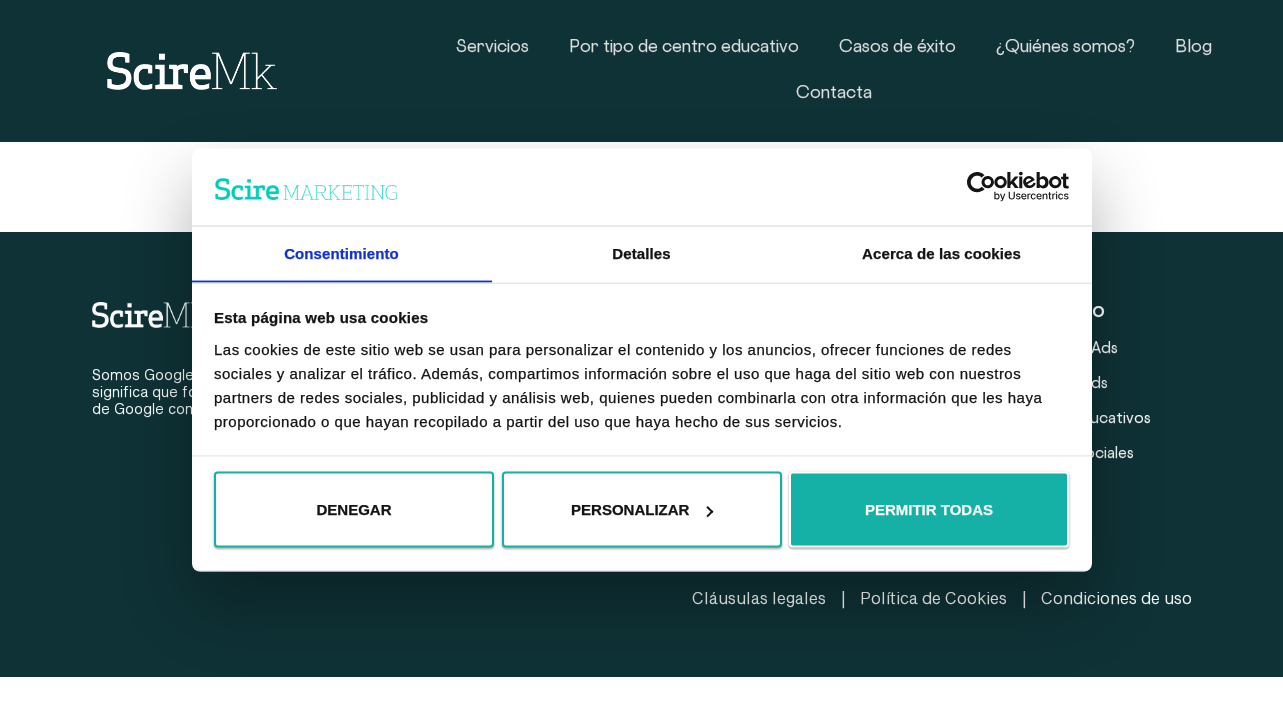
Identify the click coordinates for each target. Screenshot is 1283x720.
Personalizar (642, 509)
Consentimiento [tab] (341, 252)
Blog (1193, 48)
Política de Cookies (933, 597)
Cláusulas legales (759, 597)
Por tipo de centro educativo (684, 48)
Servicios (492, 48)
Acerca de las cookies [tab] (941, 252)
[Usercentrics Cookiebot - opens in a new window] (981, 186)
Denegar (353, 509)
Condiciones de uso (1116, 597)
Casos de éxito (897, 48)
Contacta (834, 94)
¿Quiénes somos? (1065, 48)
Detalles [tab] (641, 252)
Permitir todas (929, 509)
